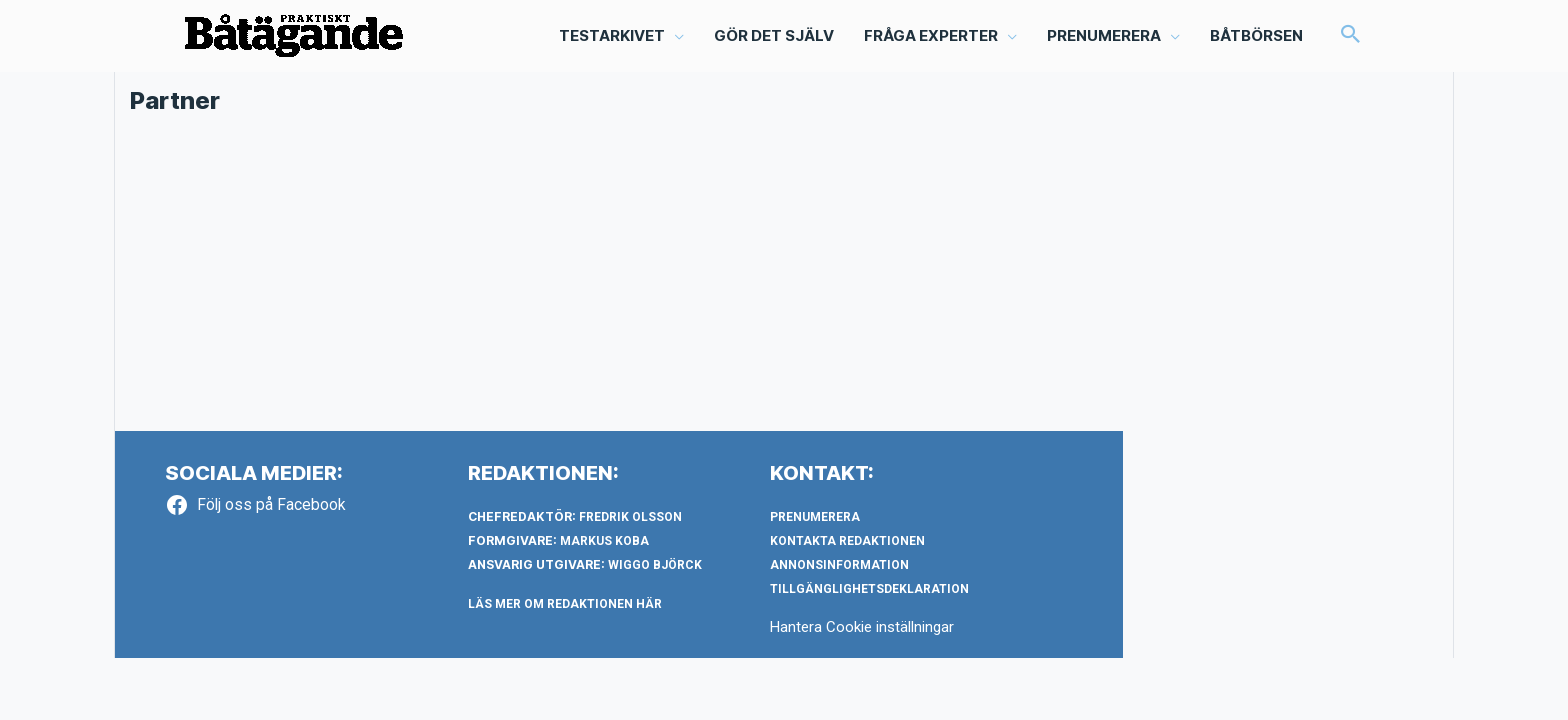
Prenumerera (815, 517)
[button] (1351, 36)
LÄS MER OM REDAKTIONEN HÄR (565, 604)
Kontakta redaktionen (847, 541)
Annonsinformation (839, 565)
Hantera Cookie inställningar (862, 627)
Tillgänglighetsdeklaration (869, 589)
